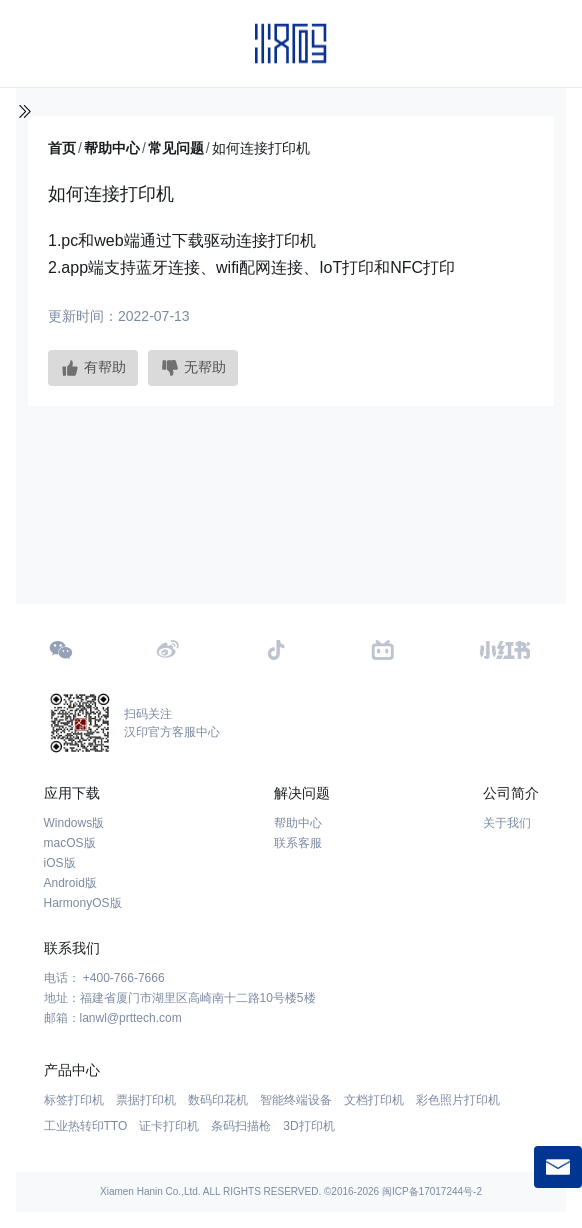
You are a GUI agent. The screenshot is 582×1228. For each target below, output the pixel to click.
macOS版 (70, 843)
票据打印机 (146, 1100)
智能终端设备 (296, 1100)
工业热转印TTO (86, 1126)
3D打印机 (308, 1126)
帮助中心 (112, 148)
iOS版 (60, 863)
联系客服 (298, 843)
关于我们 (507, 823)
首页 (62, 148)
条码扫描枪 (241, 1126)
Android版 (70, 883)
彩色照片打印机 (458, 1100)
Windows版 (74, 823)
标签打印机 (74, 1100)
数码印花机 (218, 1100)
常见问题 (176, 148)
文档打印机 (374, 1100)
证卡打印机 (169, 1126)
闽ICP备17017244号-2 (432, 1191)
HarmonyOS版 (83, 903)
